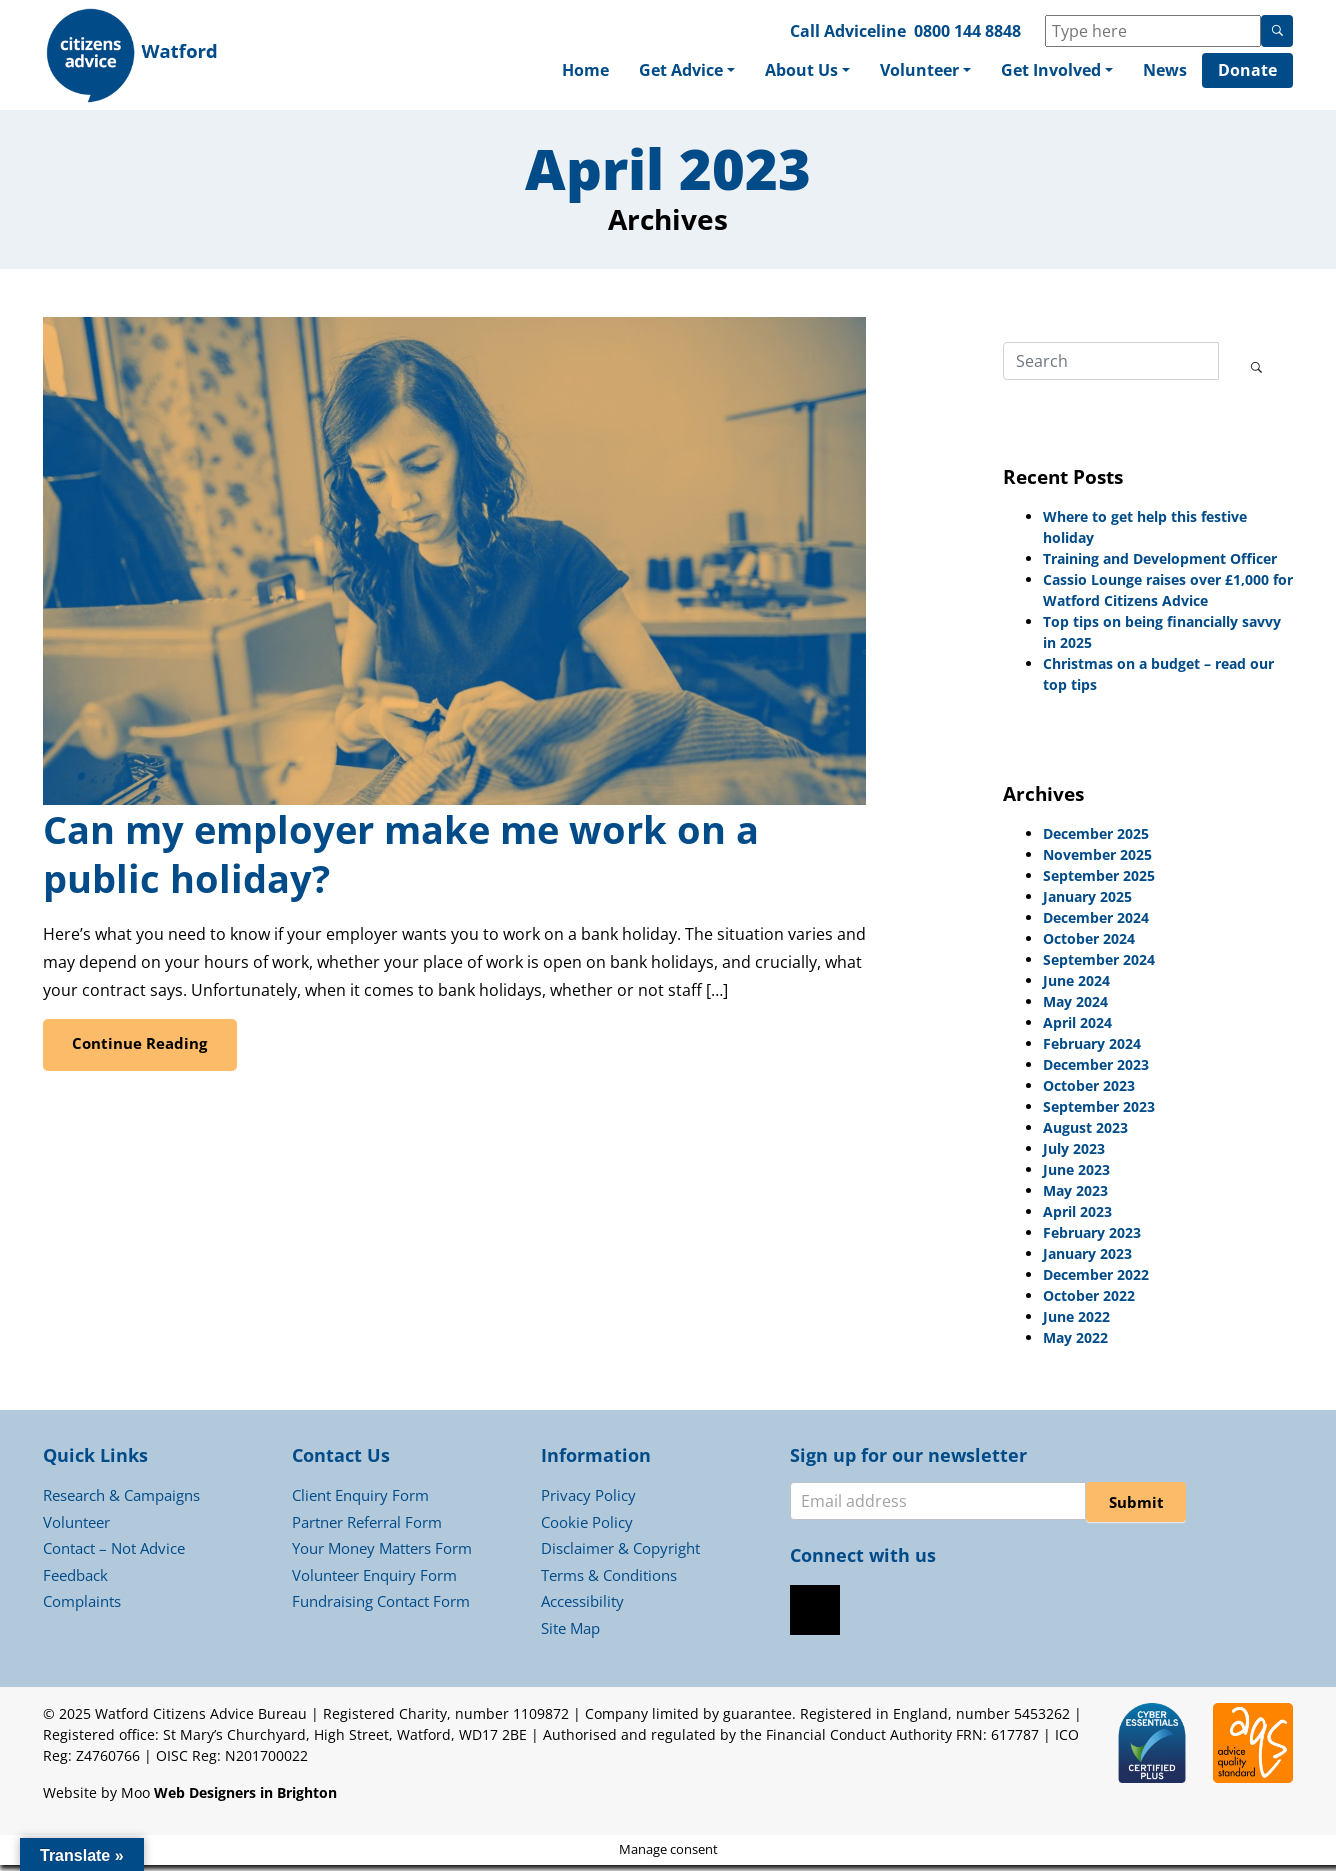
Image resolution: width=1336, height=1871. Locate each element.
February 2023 (1092, 1237)
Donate (1247, 72)
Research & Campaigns (121, 1501)
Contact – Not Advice (114, 1554)
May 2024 (1075, 1006)
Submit (1136, 1508)
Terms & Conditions (609, 1580)
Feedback (75, 1580)
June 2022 (1076, 1321)
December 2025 (1096, 838)
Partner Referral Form (367, 1527)
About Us (801, 72)
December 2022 (1096, 1279)
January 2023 (1087, 1258)
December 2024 (1096, 922)
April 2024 (1077, 1027)
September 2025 (1099, 880)
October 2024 (1089, 943)
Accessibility (582, 1607)
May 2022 (1075, 1342)
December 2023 (1096, 1069)
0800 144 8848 (967, 31)
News (1165, 72)
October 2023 (1089, 1090)
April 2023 (1077, 1216)
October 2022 (1089, 1300)
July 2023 (1074, 1153)
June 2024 (1076, 985)
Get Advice (681, 72)
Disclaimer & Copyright (620, 1554)
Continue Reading (140, 1048)
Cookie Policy (587, 1527)
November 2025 (1097, 859)
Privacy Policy (588, 1501)
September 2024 (1099, 964)
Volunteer (919, 72)
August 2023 (1085, 1132)
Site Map (570, 1633)
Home (585, 72)
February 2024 (1092, 1048)
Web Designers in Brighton (245, 1798)
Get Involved (1051, 72)
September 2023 (1099, 1111)
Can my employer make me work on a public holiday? (401, 859)
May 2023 (1075, 1195)
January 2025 (1087, 901)
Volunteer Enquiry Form (374, 1580)
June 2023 (1076, 1174)
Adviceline (865, 31)
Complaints (82, 1607)
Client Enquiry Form (360, 1501)
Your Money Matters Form (382, 1554)
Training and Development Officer (1160, 563)
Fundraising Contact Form (381, 1607)
